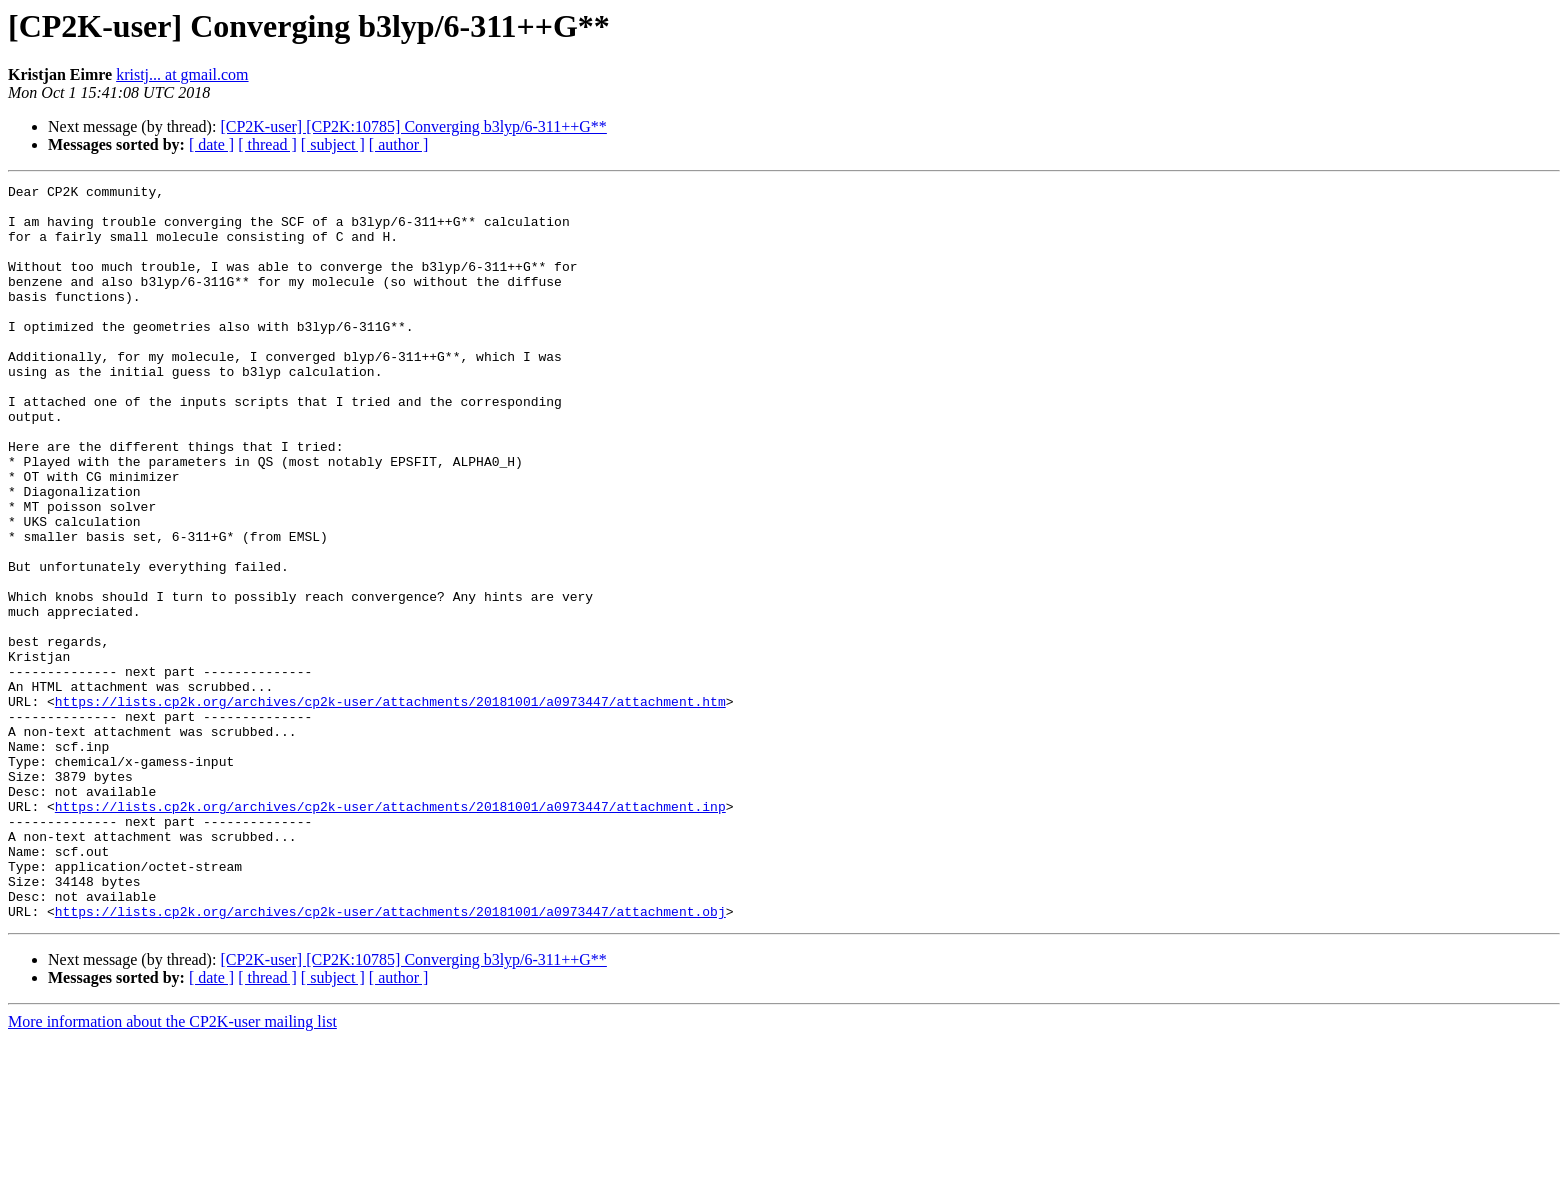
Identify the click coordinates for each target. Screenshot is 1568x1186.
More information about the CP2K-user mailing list (172, 1168)
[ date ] (211, 144)
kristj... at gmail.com (182, 74)
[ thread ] (267, 144)
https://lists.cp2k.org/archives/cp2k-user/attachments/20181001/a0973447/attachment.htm (390, 806)
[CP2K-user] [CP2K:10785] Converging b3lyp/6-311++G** (413, 126)
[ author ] (399, 144)
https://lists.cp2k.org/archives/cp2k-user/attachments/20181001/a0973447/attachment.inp (390, 932)
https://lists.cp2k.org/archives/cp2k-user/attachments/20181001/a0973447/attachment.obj (390, 1058)
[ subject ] (333, 144)
